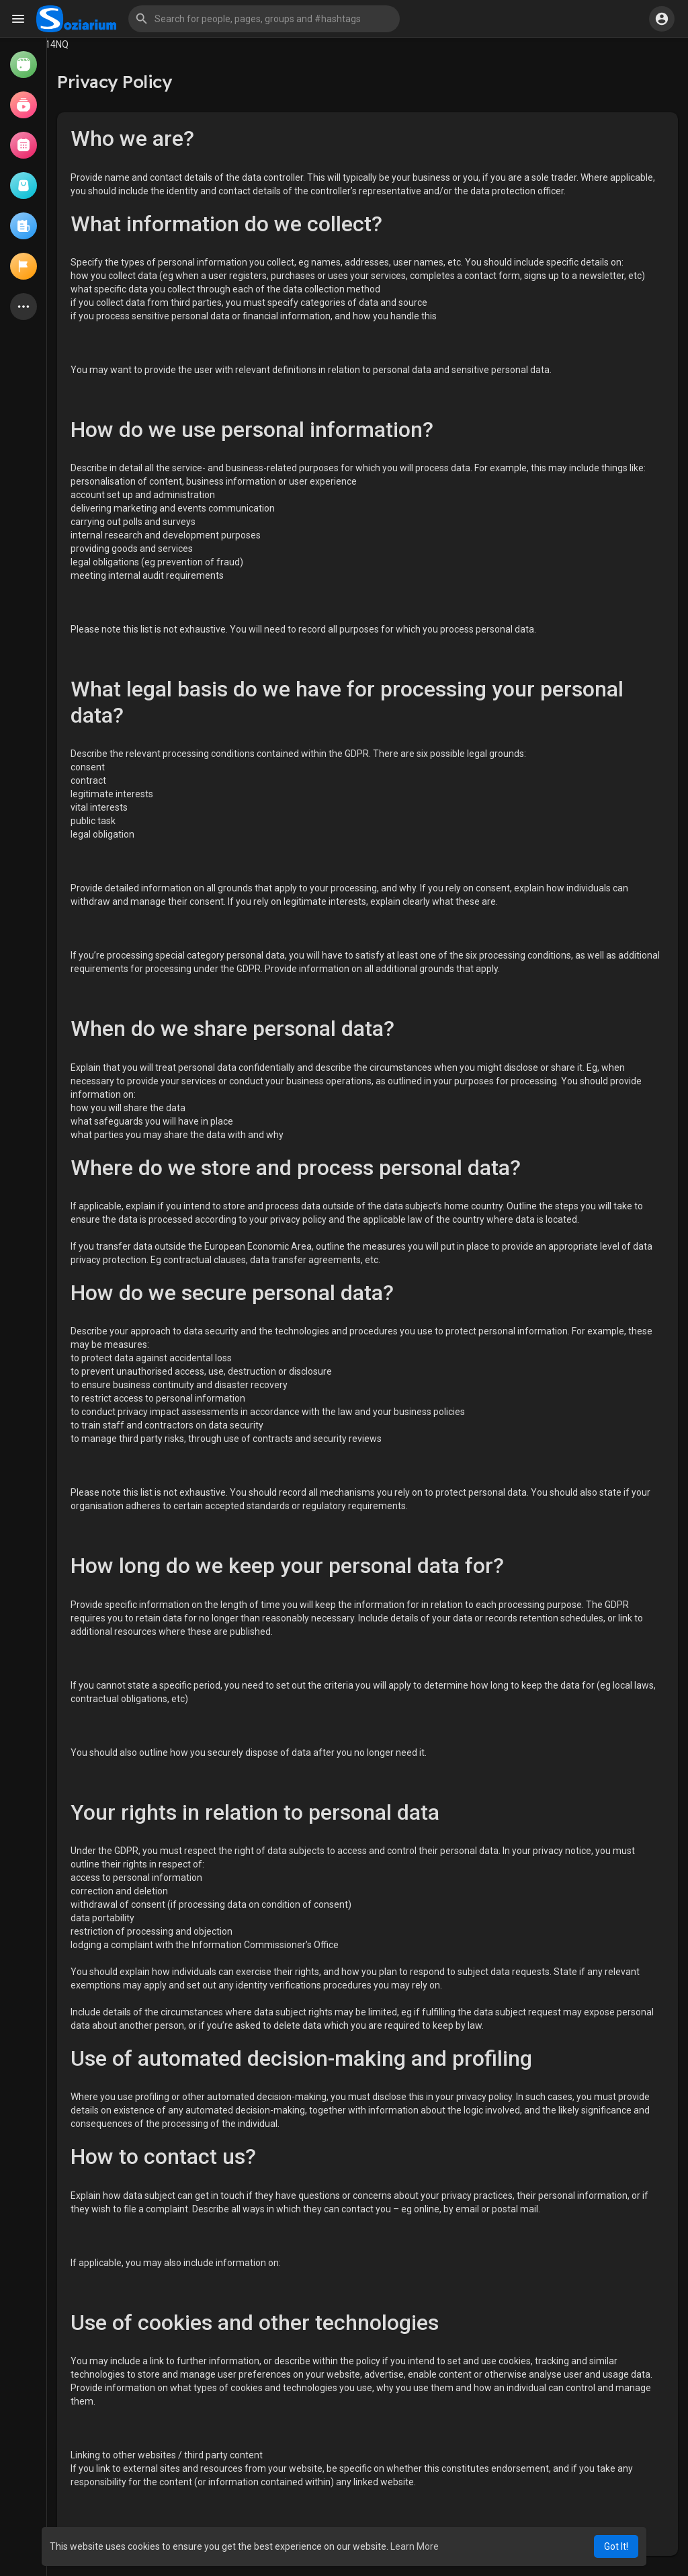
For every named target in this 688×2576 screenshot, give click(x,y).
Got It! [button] (616, 2546)
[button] (264, 18)
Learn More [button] (414, 2546)
